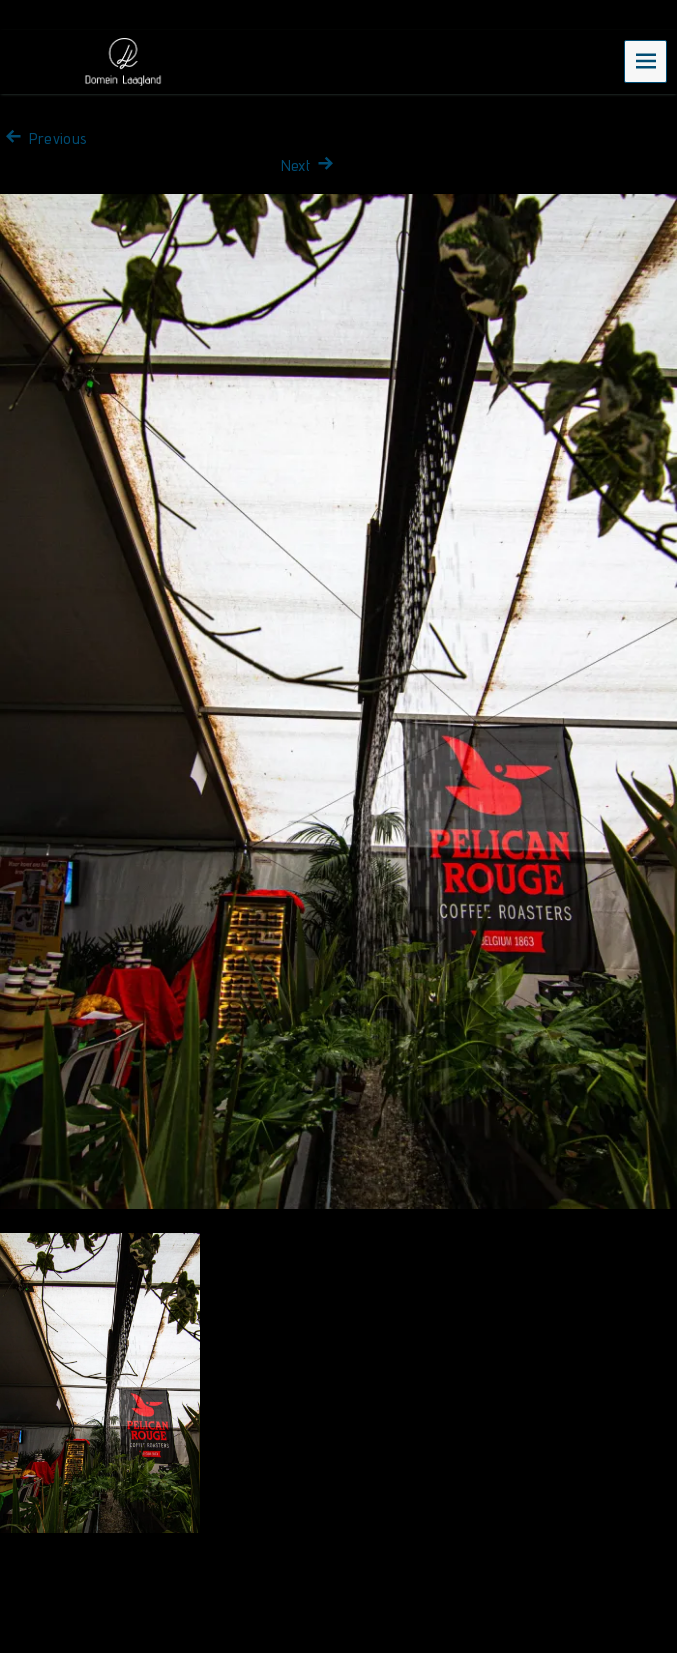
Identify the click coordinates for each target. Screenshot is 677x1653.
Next (310, 165)
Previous (43, 138)
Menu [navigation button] (646, 60)
